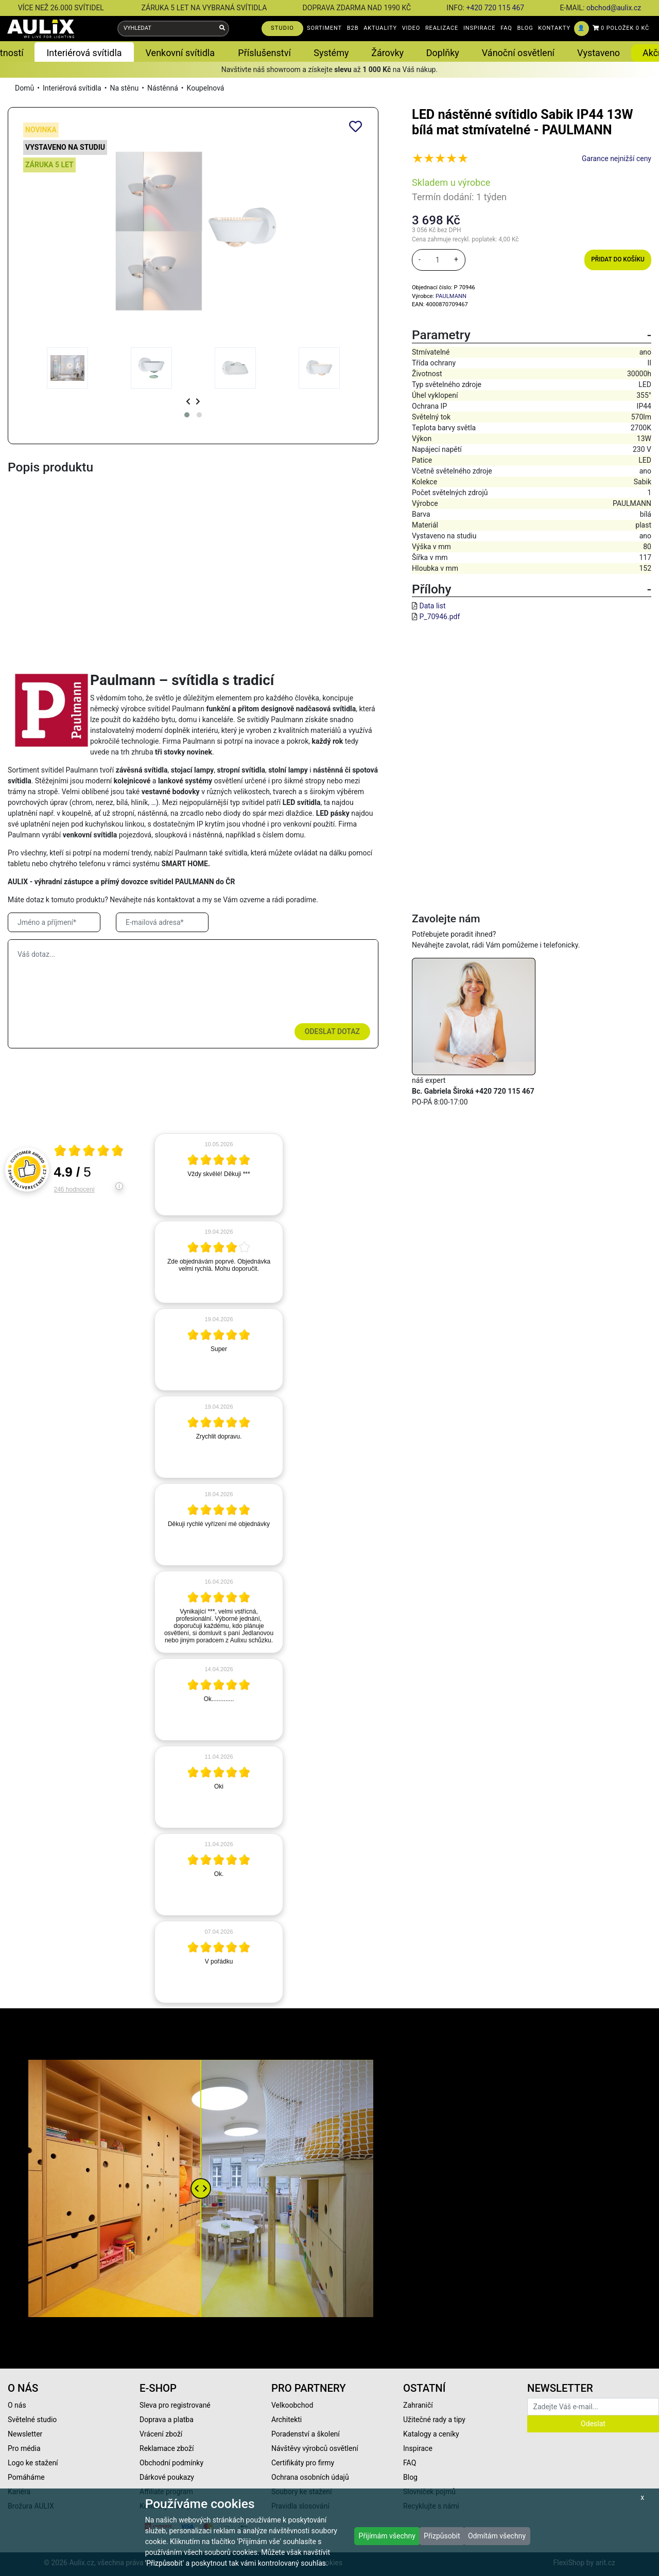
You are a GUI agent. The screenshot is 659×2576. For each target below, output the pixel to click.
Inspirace (417, 2448)
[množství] (437, 260)
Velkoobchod (292, 2405)
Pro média (24, 2448)
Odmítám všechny (497, 2536)
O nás (17, 2405)
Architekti (286, 2419)
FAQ (506, 28)
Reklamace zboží (167, 2448)
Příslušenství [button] (264, 52)
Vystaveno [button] (598, 52)
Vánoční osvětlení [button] (518, 52)
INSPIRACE (479, 28)
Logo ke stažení (33, 2463)
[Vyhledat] (222, 29)
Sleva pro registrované (175, 2405)
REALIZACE (441, 28)
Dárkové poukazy (167, 2477)
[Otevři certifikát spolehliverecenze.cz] (89, 1152)
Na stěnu (124, 88)
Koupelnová (205, 88)
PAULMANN (451, 296)
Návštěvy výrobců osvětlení (314, 2448)
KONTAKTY (554, 28)
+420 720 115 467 (495, 8)
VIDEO (411, 28)
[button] (187, 415)
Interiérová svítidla (72, 88)
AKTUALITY (380, 28)
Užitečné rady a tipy (434, 2419)
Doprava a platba (167, 2419)
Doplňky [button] (442, 52)
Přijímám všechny (387, 2536)
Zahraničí (418, 2405)
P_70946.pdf (439, 616)
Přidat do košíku (617, 259)
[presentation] (188, 401)
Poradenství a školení (305, 2434)
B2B (353, 28)
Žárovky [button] (387, 52)
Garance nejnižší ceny (616, 158)
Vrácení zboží (161, 2434)
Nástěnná (162, 88)
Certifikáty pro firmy (302, 2463)
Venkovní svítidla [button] (180, 52)
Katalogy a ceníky (431, 2434)
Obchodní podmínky (171, 2463)
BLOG (525, 28)
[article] (218, 1174)
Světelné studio (32, 2419)
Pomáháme (26, 2477)
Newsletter (25, 2434)
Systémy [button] (331, 52)
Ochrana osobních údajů (310, 2477)
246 (74, 1189)
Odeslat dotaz (332, 1031)
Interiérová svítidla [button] (84, 52)
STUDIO (282, 28)
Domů (24, 88)
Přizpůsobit (442, 2536)
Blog (410, 2477)
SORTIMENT (324, 28)
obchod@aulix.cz (613, 8)
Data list (432, 606)
